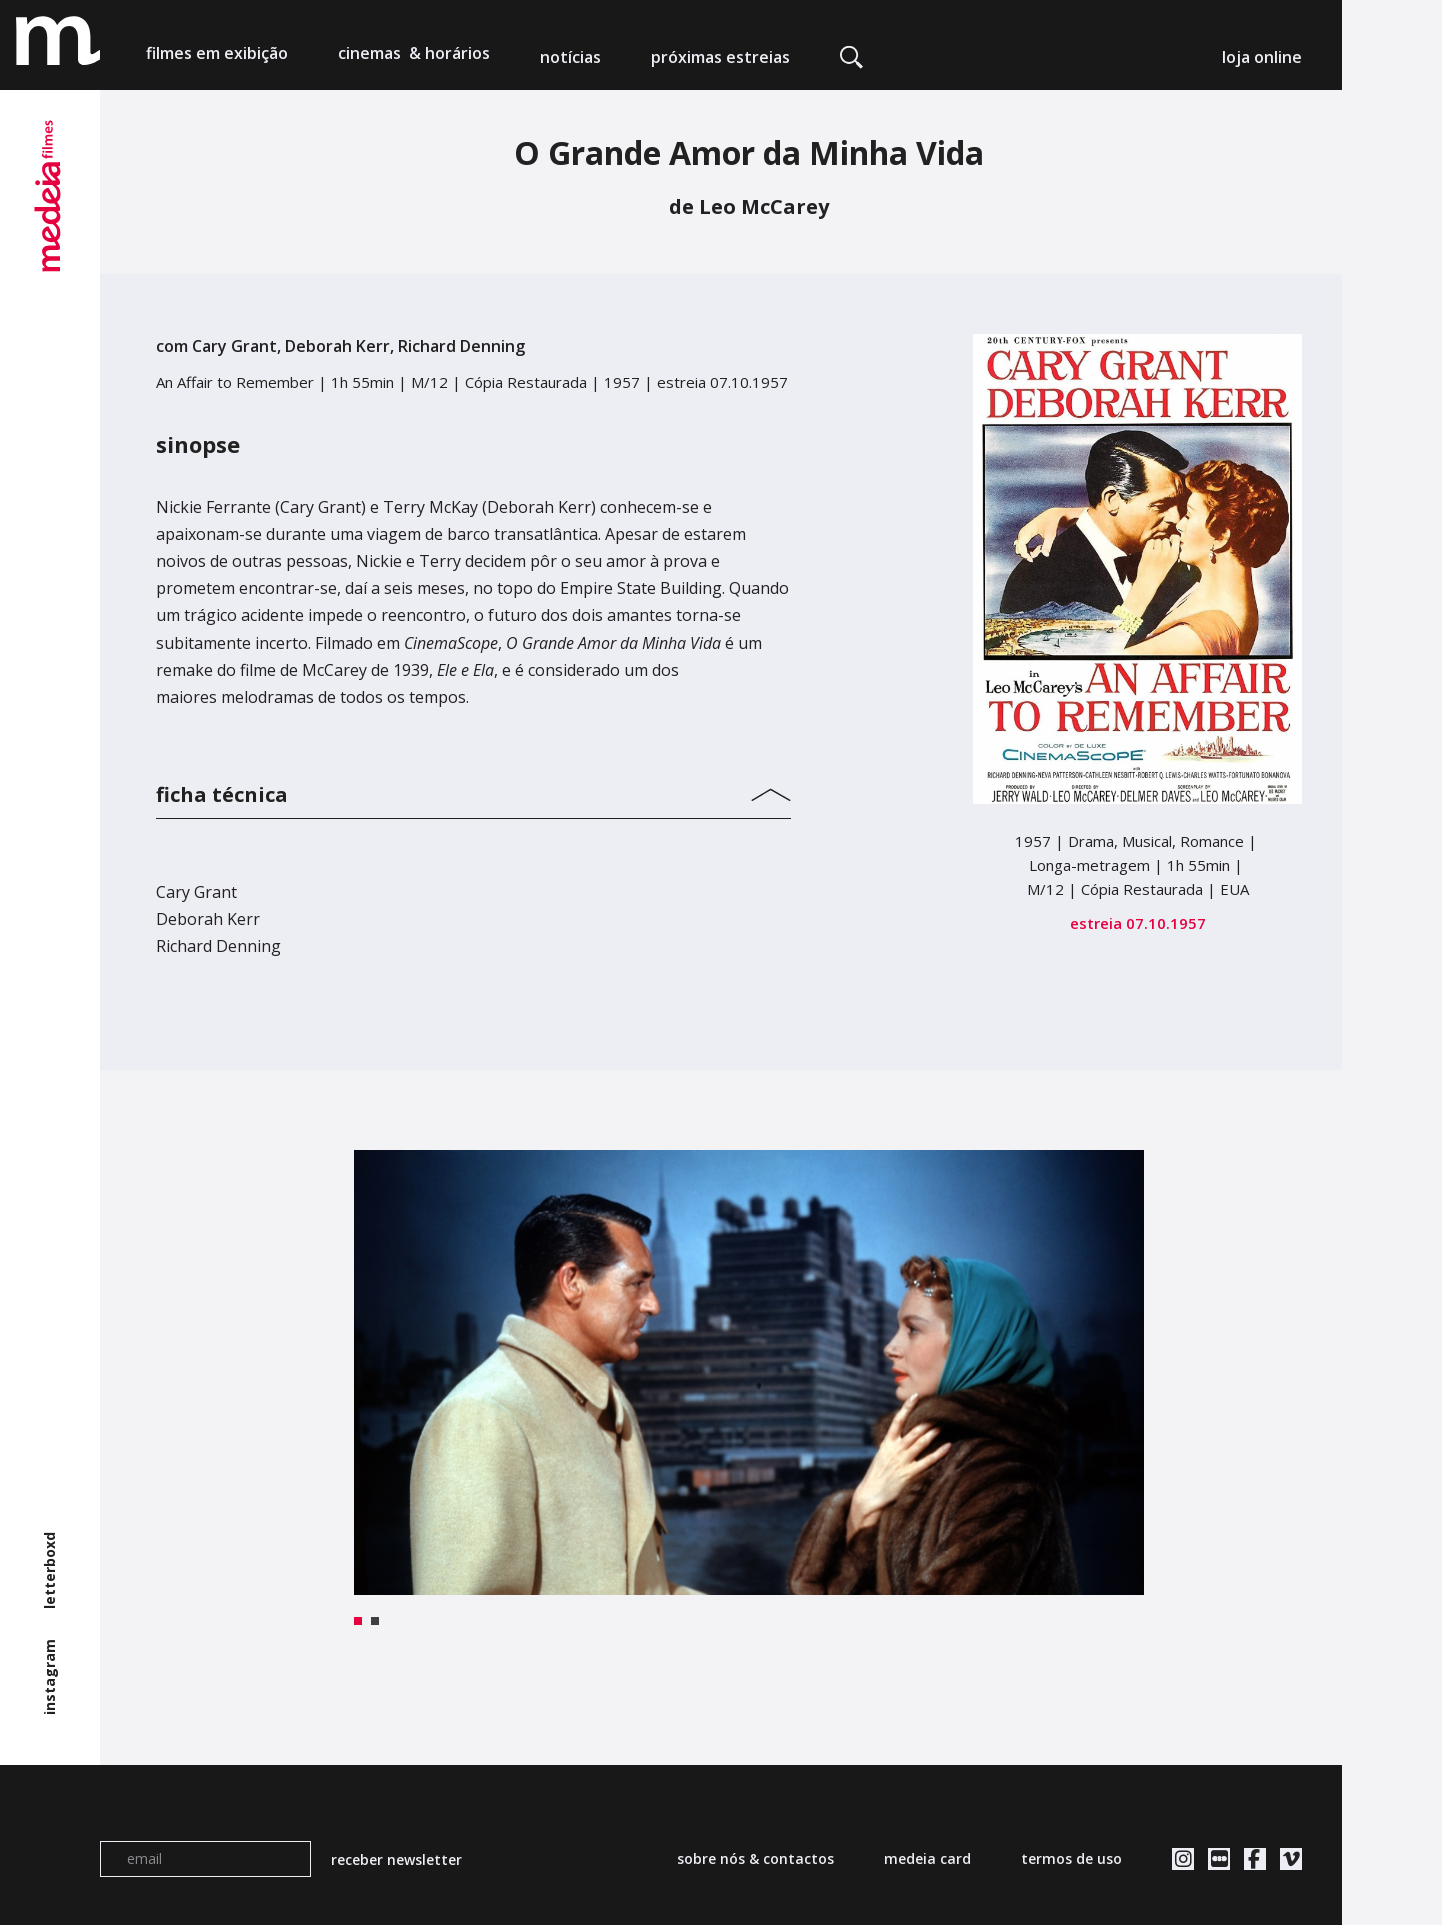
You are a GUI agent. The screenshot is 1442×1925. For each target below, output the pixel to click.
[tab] (473, 790)
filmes (217, 57)
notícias (570, 57)
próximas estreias (720, 57)
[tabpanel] (749, 1372)
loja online (1262, 57)
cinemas (414, 57)
